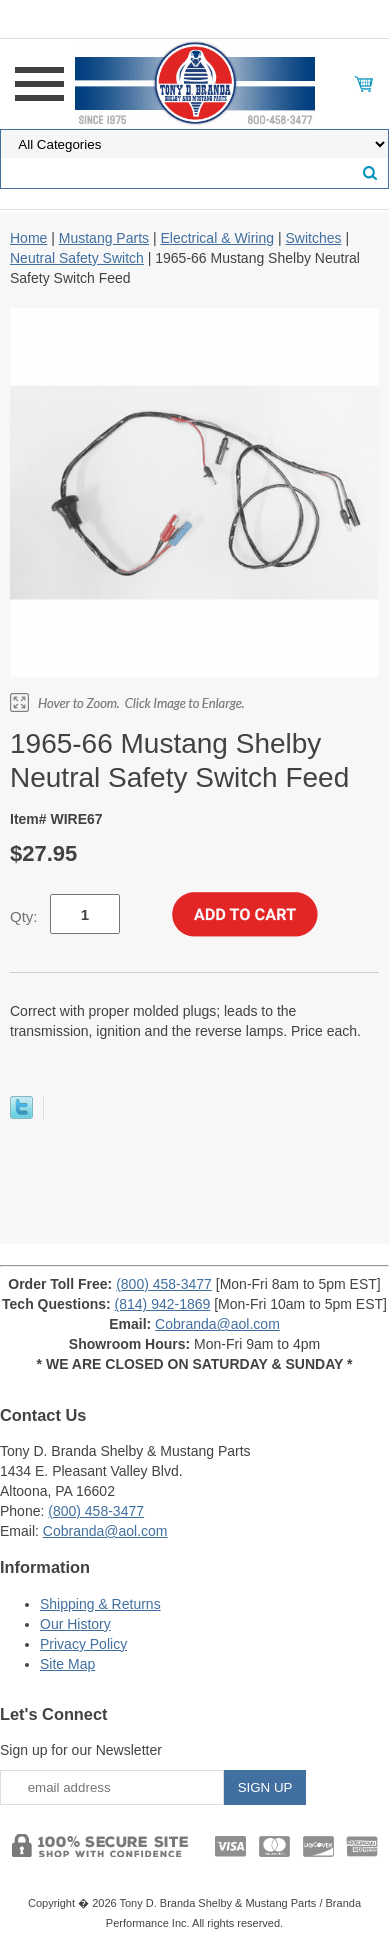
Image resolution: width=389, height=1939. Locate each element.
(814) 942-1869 (163, 1304)
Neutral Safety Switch (77, 258)
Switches (313, 238)
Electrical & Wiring (217, 238)
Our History (75, 1624)
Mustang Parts (104, 238)
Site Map (67, 1664)
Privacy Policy (83, 1644)
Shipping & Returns (100, 1604)
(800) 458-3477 (164, 1284)
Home (28, 238)
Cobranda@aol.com (217, 1324)
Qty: (24, 916)
